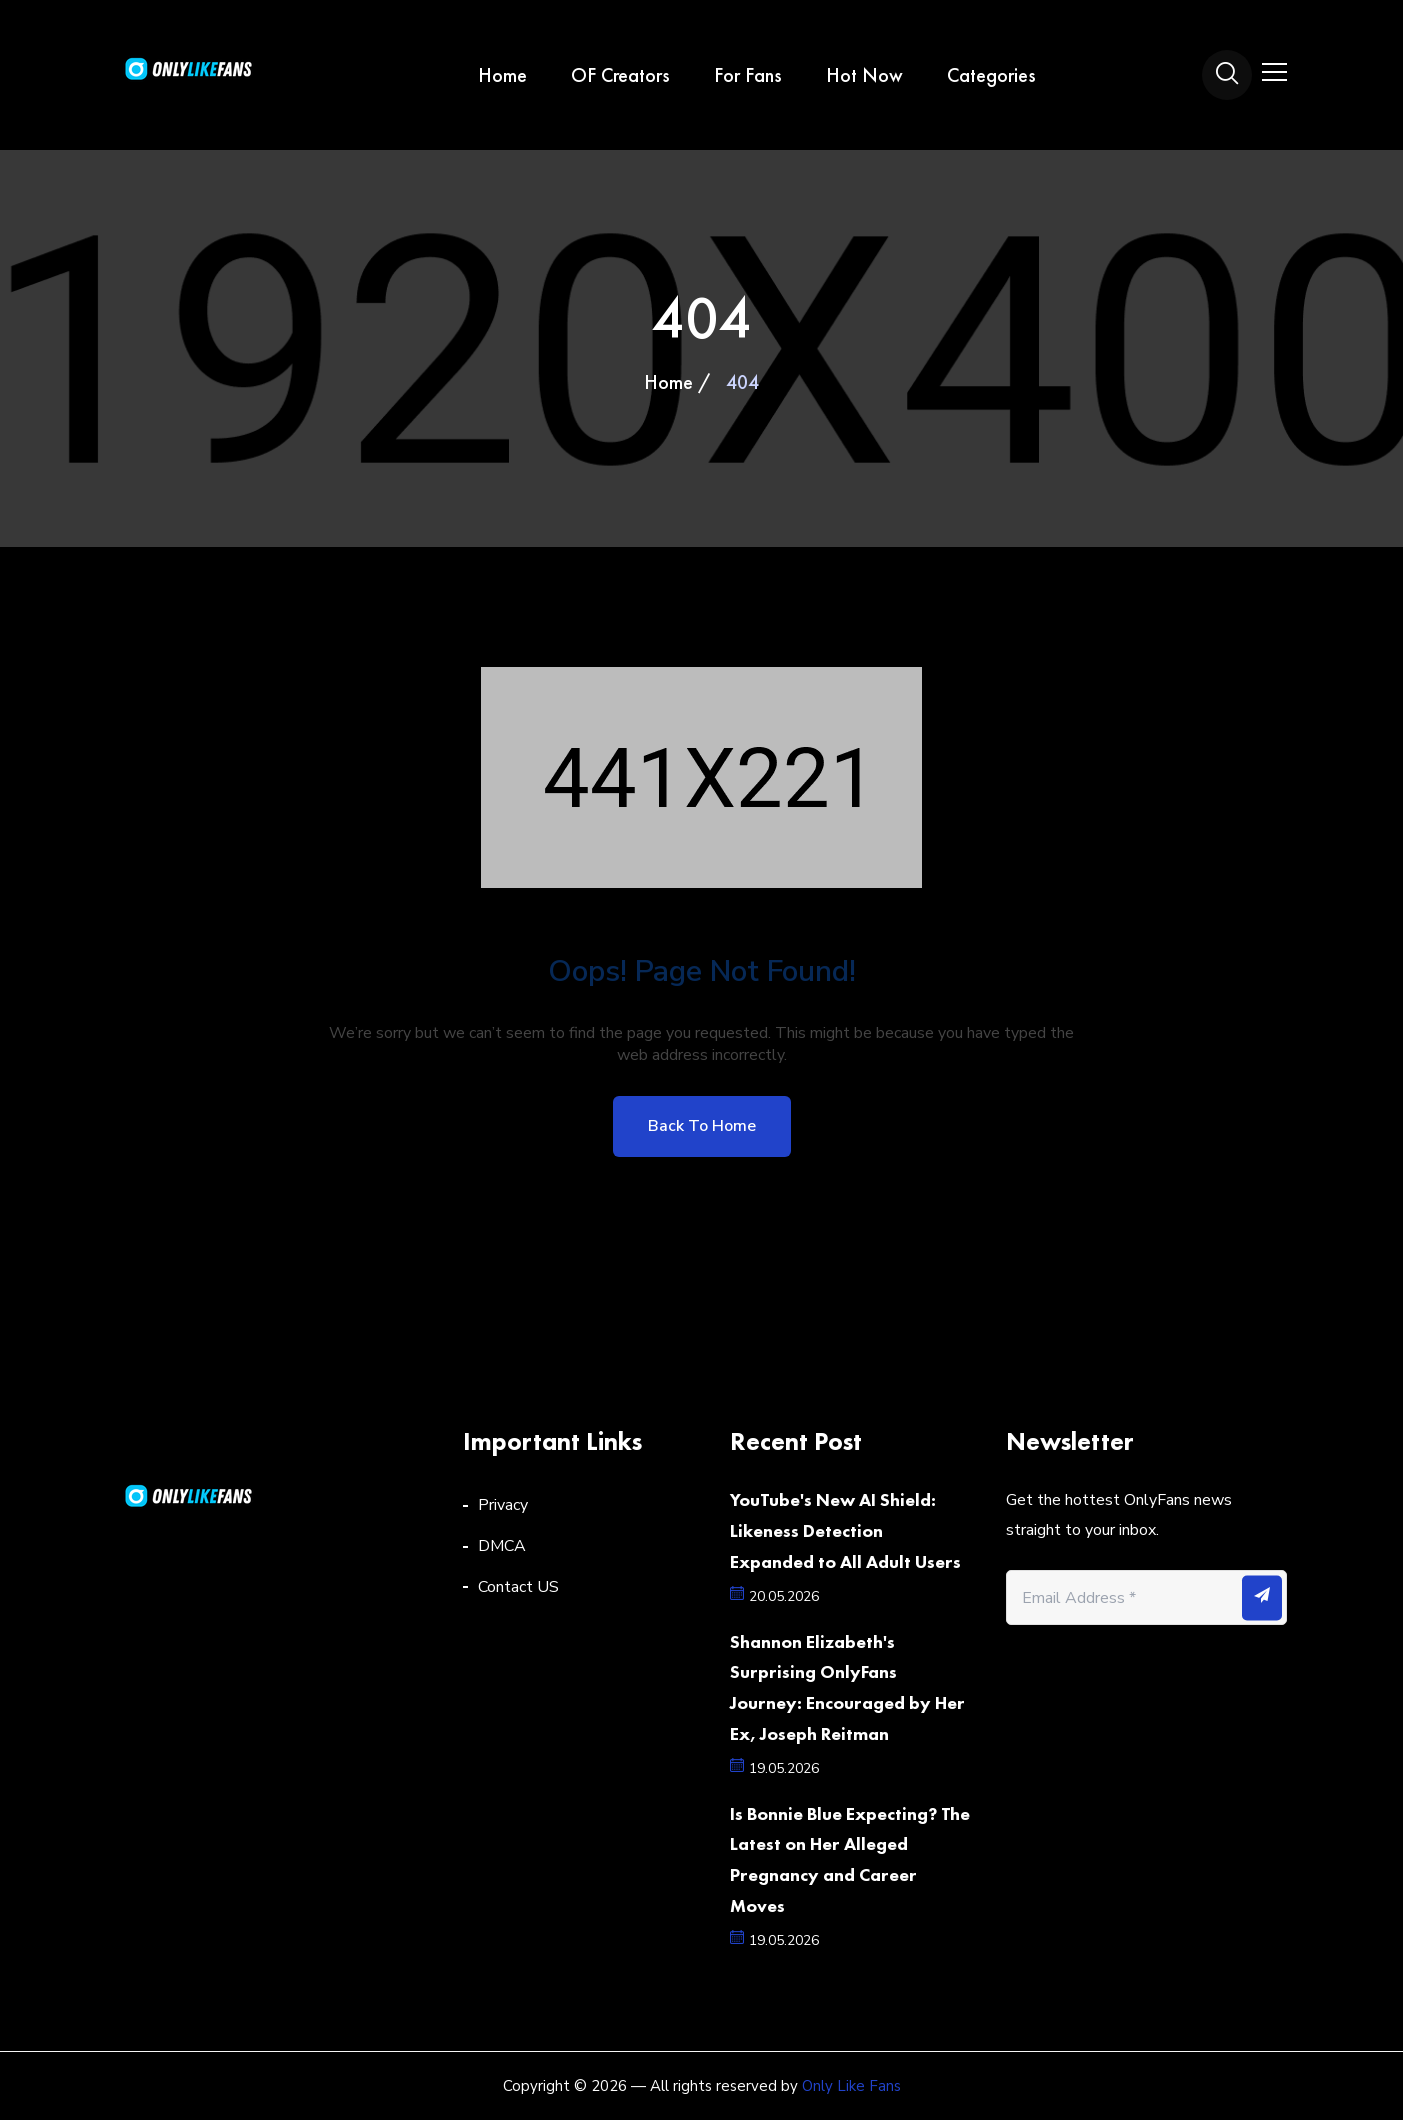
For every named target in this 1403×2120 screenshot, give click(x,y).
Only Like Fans (851, 2086)
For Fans (748, 75)
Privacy (503, 1505)
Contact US (518, 1587)
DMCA (502, 1546)
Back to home (702, 1126)
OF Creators (620, 75)
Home (502, 75)
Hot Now (864, 75)
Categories (991, 75)
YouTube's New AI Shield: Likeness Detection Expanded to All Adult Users (845, 1530)
